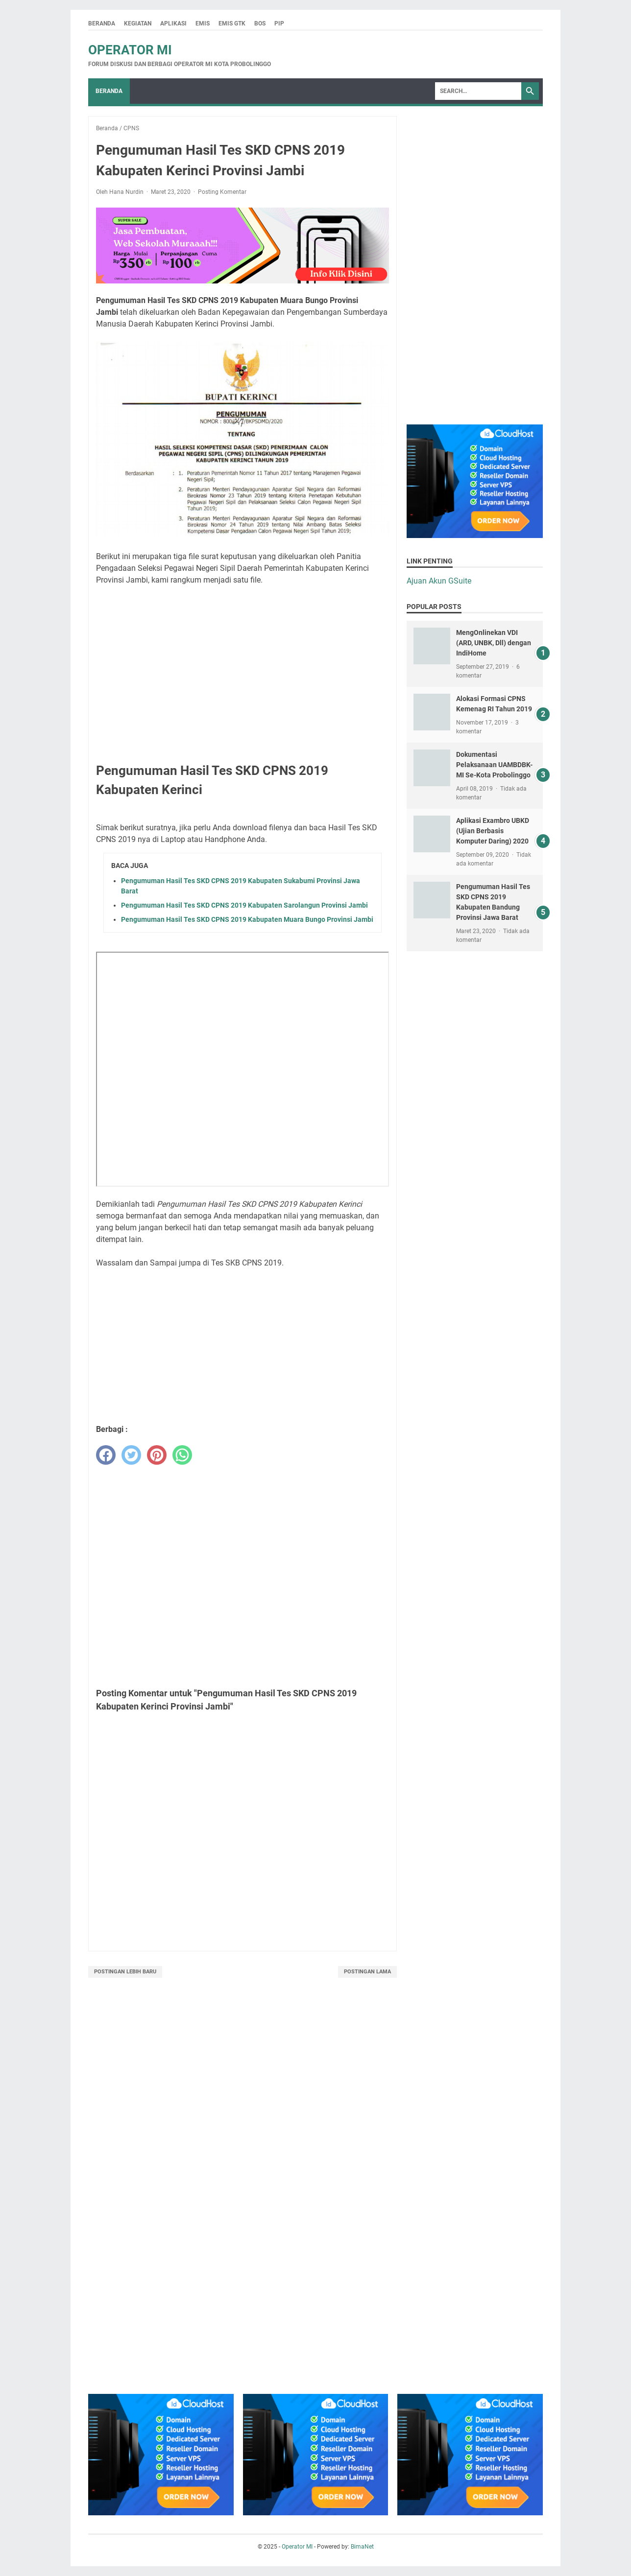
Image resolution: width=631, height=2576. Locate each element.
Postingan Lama (367, 1971)
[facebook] (106, 1455)
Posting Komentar (222, 191)
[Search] (478, 91)
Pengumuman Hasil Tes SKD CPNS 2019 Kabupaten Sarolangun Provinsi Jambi (244, 905)
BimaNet (362, 2546)
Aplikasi (173, 23)
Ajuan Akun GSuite (439, 580)
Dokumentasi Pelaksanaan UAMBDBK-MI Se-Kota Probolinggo (494, 764)
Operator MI (130, 50)
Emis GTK (231, 23)
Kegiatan (137, 23)
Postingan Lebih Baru (125, 1971)
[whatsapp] (182, 1455)
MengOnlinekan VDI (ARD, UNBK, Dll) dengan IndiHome (493, 643)
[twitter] (131, 1455)
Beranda (101, 23)
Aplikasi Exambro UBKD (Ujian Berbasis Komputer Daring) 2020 (492, 831)
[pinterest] (157, 1455)
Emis (202, 23)
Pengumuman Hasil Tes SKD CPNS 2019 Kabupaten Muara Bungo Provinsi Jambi (247, 919)
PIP (279, 23)
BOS (260, 23)
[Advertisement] (242, 662)
